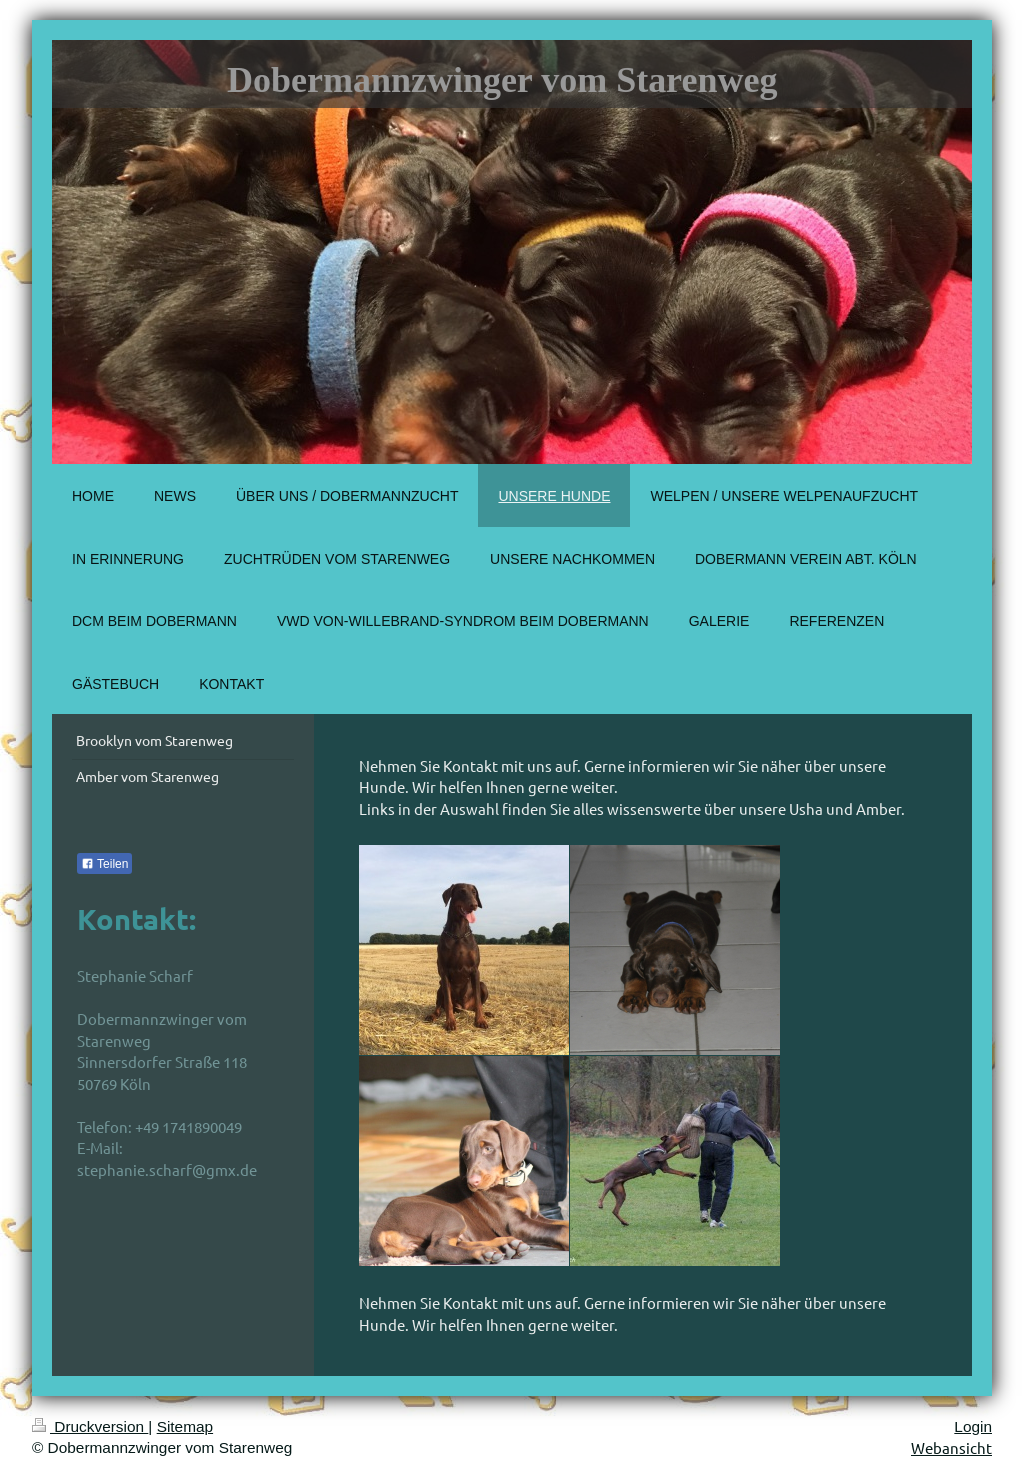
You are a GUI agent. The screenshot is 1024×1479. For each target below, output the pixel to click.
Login (973, 1426)
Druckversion (90, 1426)
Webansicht (951, 1447)
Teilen (104, 864)
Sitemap (185, 1426)
